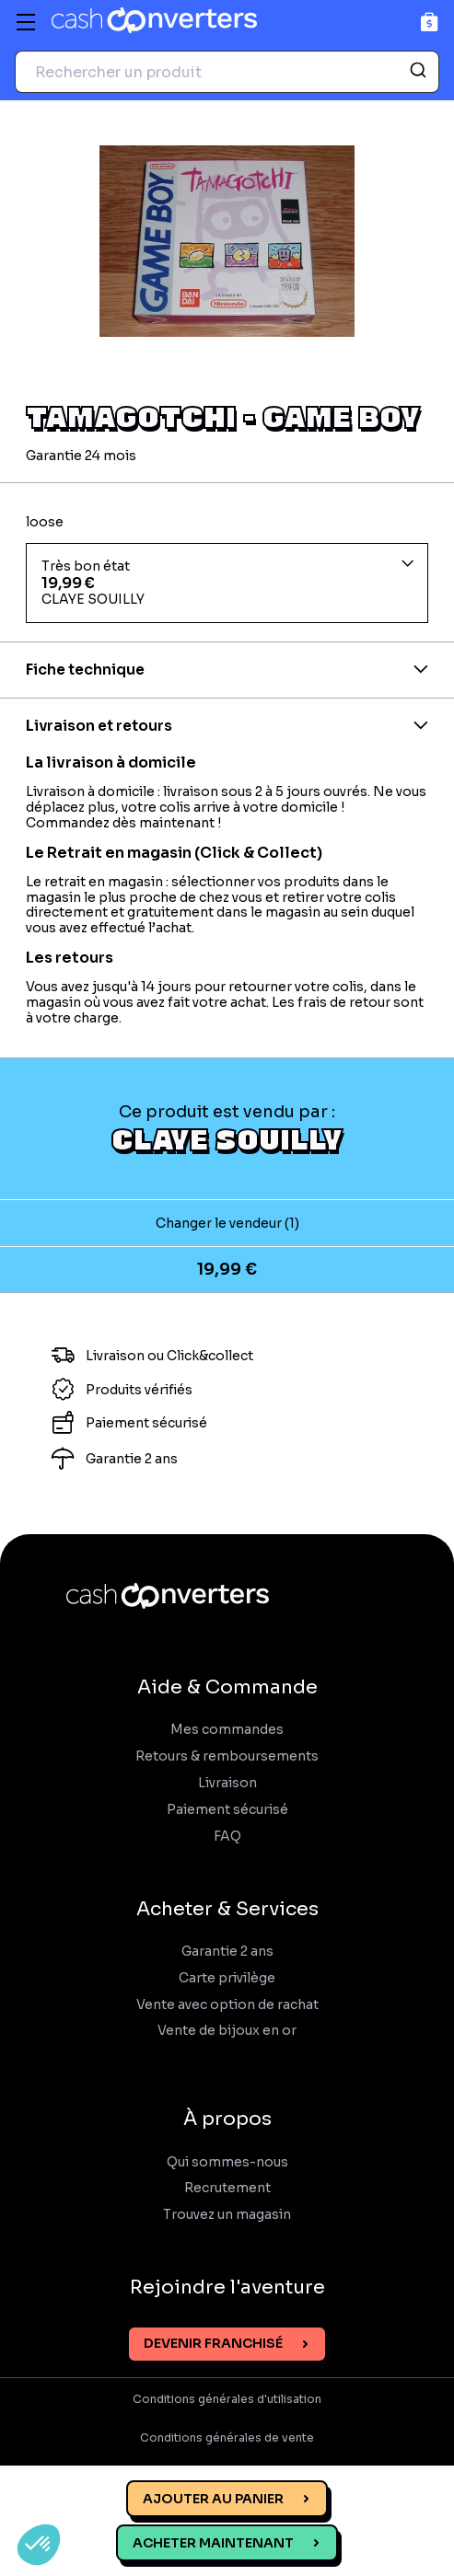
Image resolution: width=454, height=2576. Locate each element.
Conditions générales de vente (227, 2438)
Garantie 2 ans (227, 1951)
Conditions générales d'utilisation (227, 2399)
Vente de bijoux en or (227, 2031)
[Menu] (26, 22)
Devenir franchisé (213, 2343)
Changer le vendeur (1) (227, 1223)
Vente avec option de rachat (227, 2005)
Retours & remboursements (227, 1756)
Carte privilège (227, 1978)
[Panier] (429, 21)
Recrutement (227, 2188)
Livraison (227, 1783)
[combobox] (227, 72)
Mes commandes (227, 1730)
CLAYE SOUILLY (227, 1138)
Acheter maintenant (213, 2543)
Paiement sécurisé (227, 1810)
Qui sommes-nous (227, 2162)
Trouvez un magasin (227, 2215)
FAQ (227, 1836)
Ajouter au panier (213, 2498)
